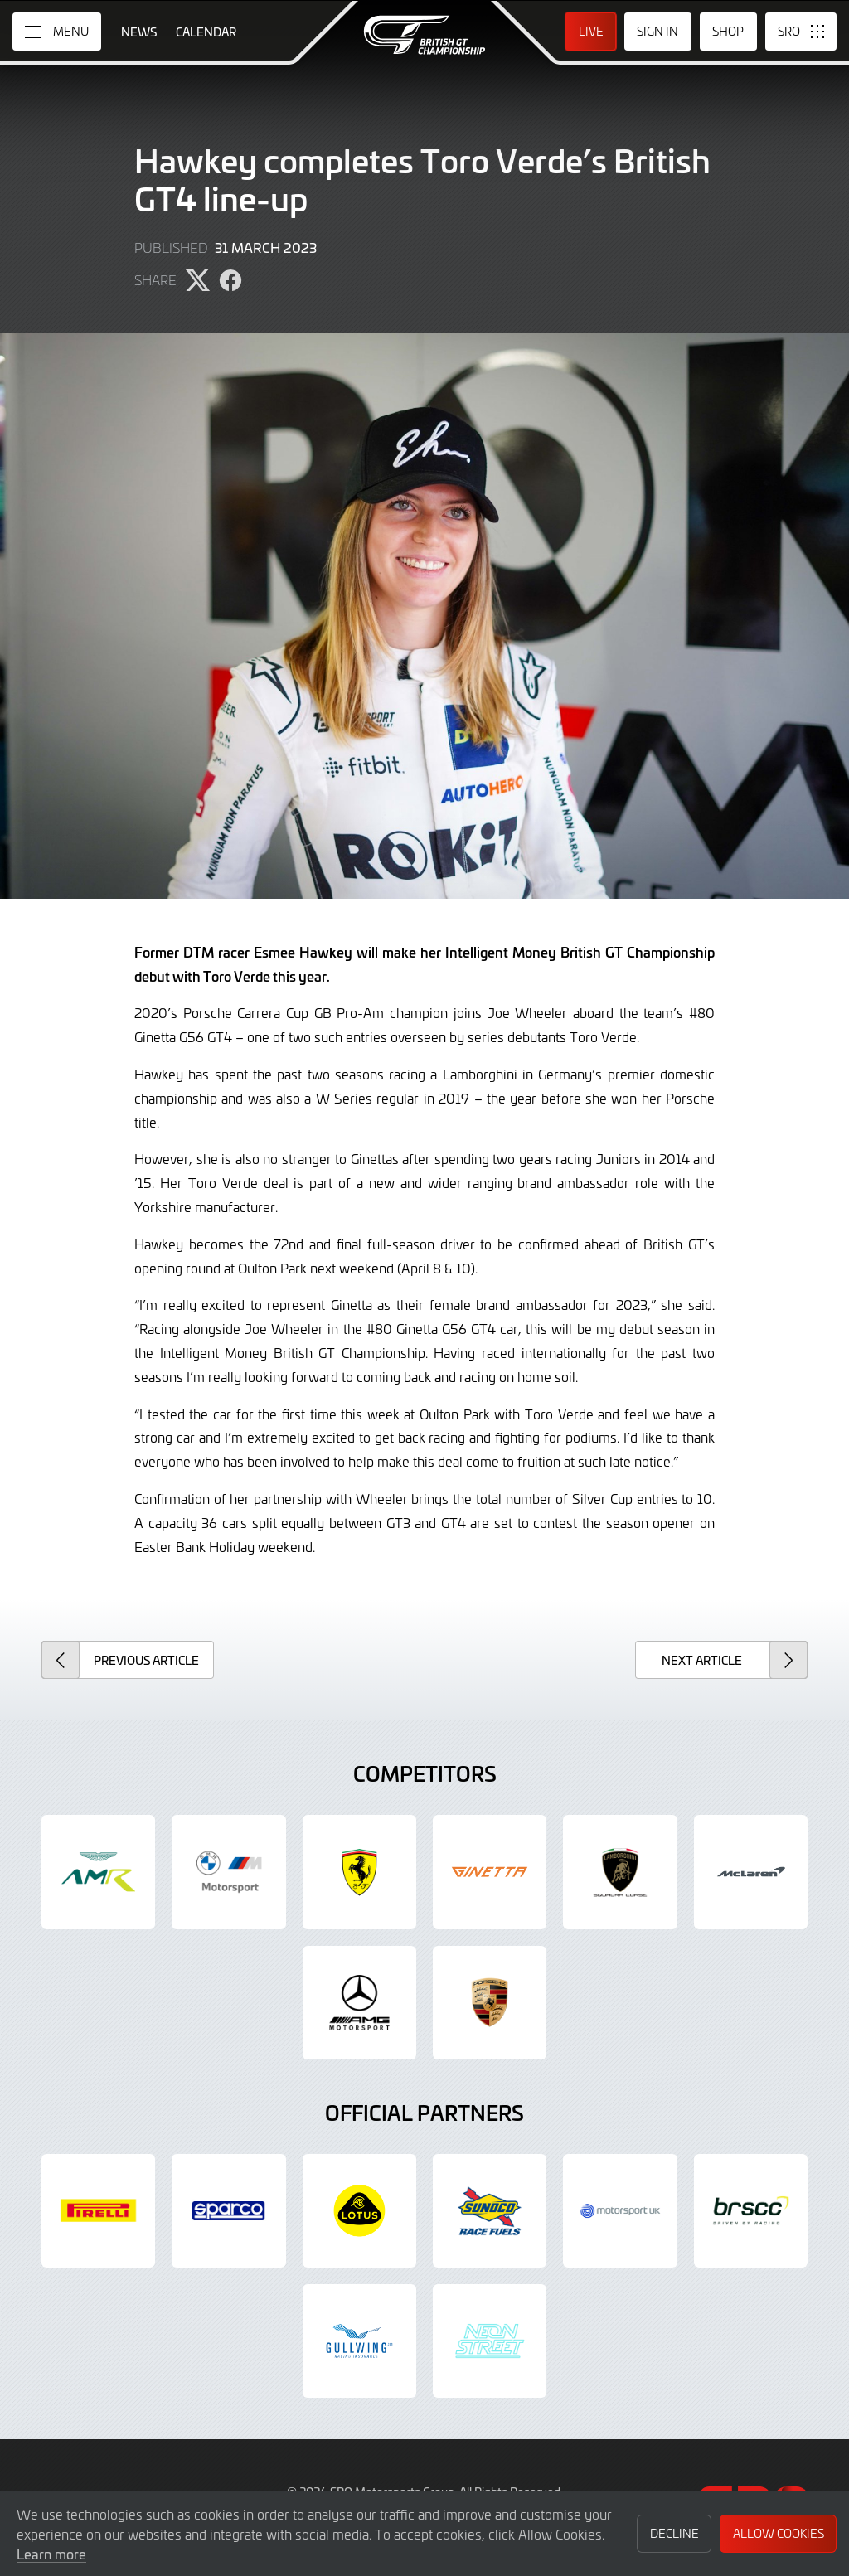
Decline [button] (674, 2533)
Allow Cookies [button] (778, 2533)
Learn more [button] (51, 2553)
